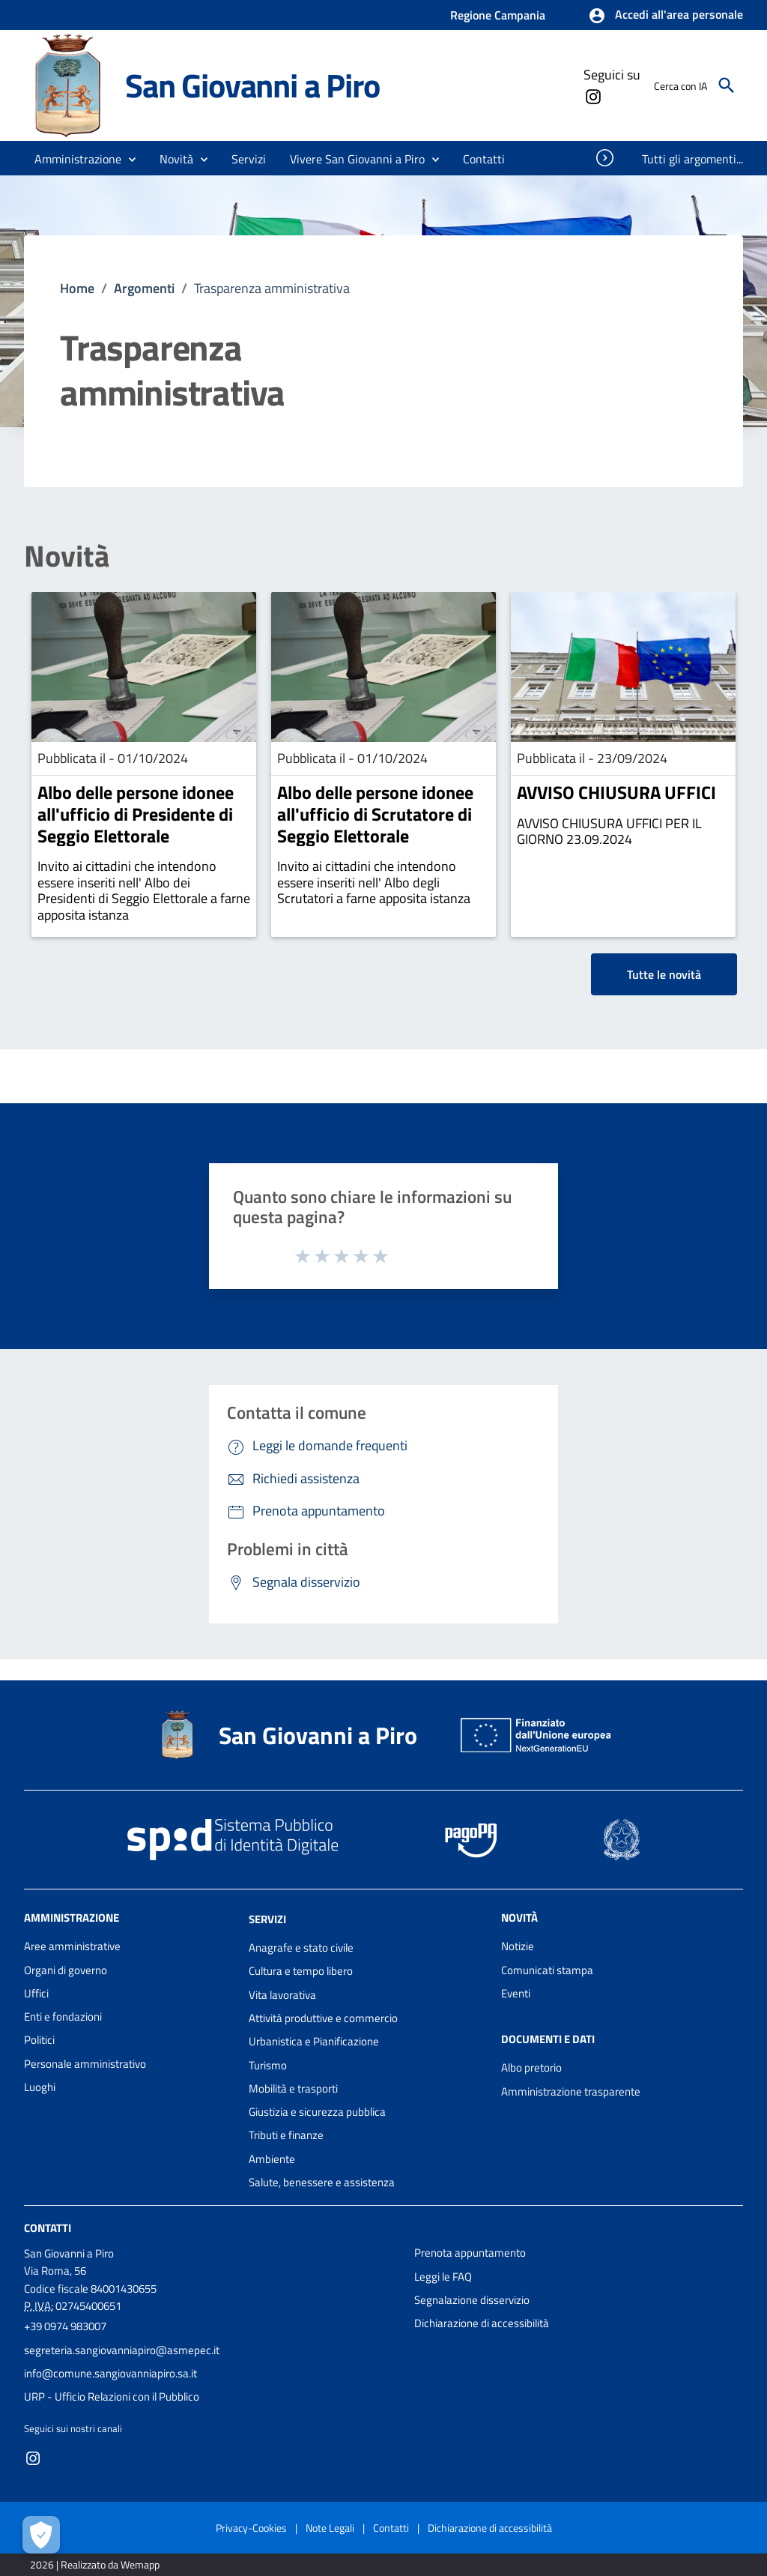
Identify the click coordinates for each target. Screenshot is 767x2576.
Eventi (515, 1993)
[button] (665, 16)
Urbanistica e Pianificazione (314, 2041)
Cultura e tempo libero (301, 1970)
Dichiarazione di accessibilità (481, 2323)
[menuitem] (484, 158)
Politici (39, 2039)
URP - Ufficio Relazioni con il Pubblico (111, 2396)
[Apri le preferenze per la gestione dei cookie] (41, 2535)
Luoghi (39, 2087)
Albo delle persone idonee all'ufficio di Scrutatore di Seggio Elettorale (375, 814)
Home (77, 288)
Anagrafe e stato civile (301, 1947)
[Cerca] (726, 85)
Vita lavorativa (282, 1994)
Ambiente (272, 2159)
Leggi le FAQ (443, 2276)
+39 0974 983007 (65, 2326)
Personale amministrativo (85, 2063)
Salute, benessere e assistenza (322, 2182)
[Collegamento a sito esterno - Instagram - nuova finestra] (592, 95)
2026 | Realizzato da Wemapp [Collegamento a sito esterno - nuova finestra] (95, 2564)
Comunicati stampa (547, 1970)
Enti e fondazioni (63, 2016)
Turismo (268, 2065)
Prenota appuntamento (470, 2252)
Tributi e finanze (286, 2135)
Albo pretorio (531, 2067)
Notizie (517, 1946)
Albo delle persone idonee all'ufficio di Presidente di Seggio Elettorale (135, 814)
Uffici (36, 1993)
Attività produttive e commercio (323, 2018)
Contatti (47, 2227)
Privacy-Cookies (251, 2528)
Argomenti (144, 288)
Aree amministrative (72, 1946)
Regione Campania (497, 15)
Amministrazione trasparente (570, 2091)
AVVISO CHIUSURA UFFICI (616, 792)
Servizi (267, 1919)
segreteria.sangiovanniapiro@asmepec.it (121, 2350)
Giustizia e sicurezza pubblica (317, 2111)
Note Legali (330, 2528)
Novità (66, 556)
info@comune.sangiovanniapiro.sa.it (110, 2373)
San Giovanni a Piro (252, 85)
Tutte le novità (664, 974)
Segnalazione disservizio (472, 2299)
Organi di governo (65, 1970)
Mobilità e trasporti (293, 2088)
